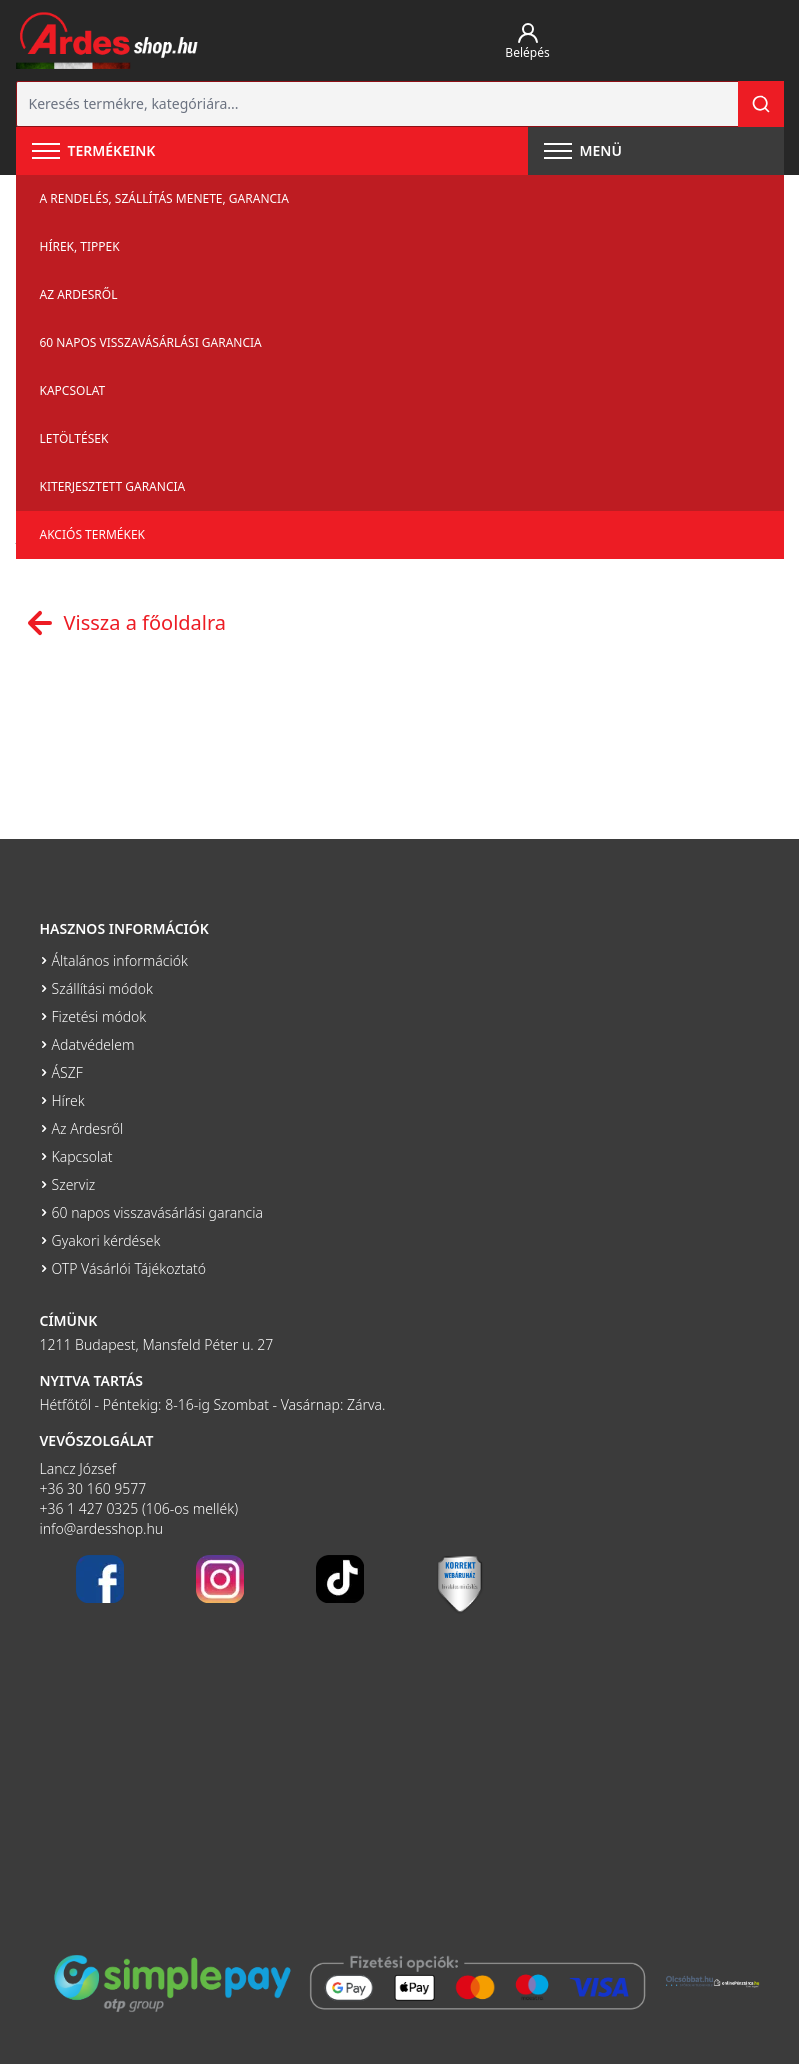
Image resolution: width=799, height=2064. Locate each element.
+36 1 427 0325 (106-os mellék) (139, 1508)
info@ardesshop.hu (102, 1528)
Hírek (68, 1100)
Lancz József (78, 1468)
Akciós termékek (92, 534)
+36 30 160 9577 (93, 1488)
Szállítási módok (102, 988)
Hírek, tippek (80, 246)
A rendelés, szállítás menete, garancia (164, 198)
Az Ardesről (79, 294)
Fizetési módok (99, 1016)
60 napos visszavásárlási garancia (151, 342)
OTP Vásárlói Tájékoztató (129, 1268)
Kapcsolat (73, 390)
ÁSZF (67, 1072)
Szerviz (74, 1184)
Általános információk (120, 960)
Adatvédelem (93, 1044)
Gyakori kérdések (106, 1240)
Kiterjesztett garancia (113, 486)
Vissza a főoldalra (121, 623)
